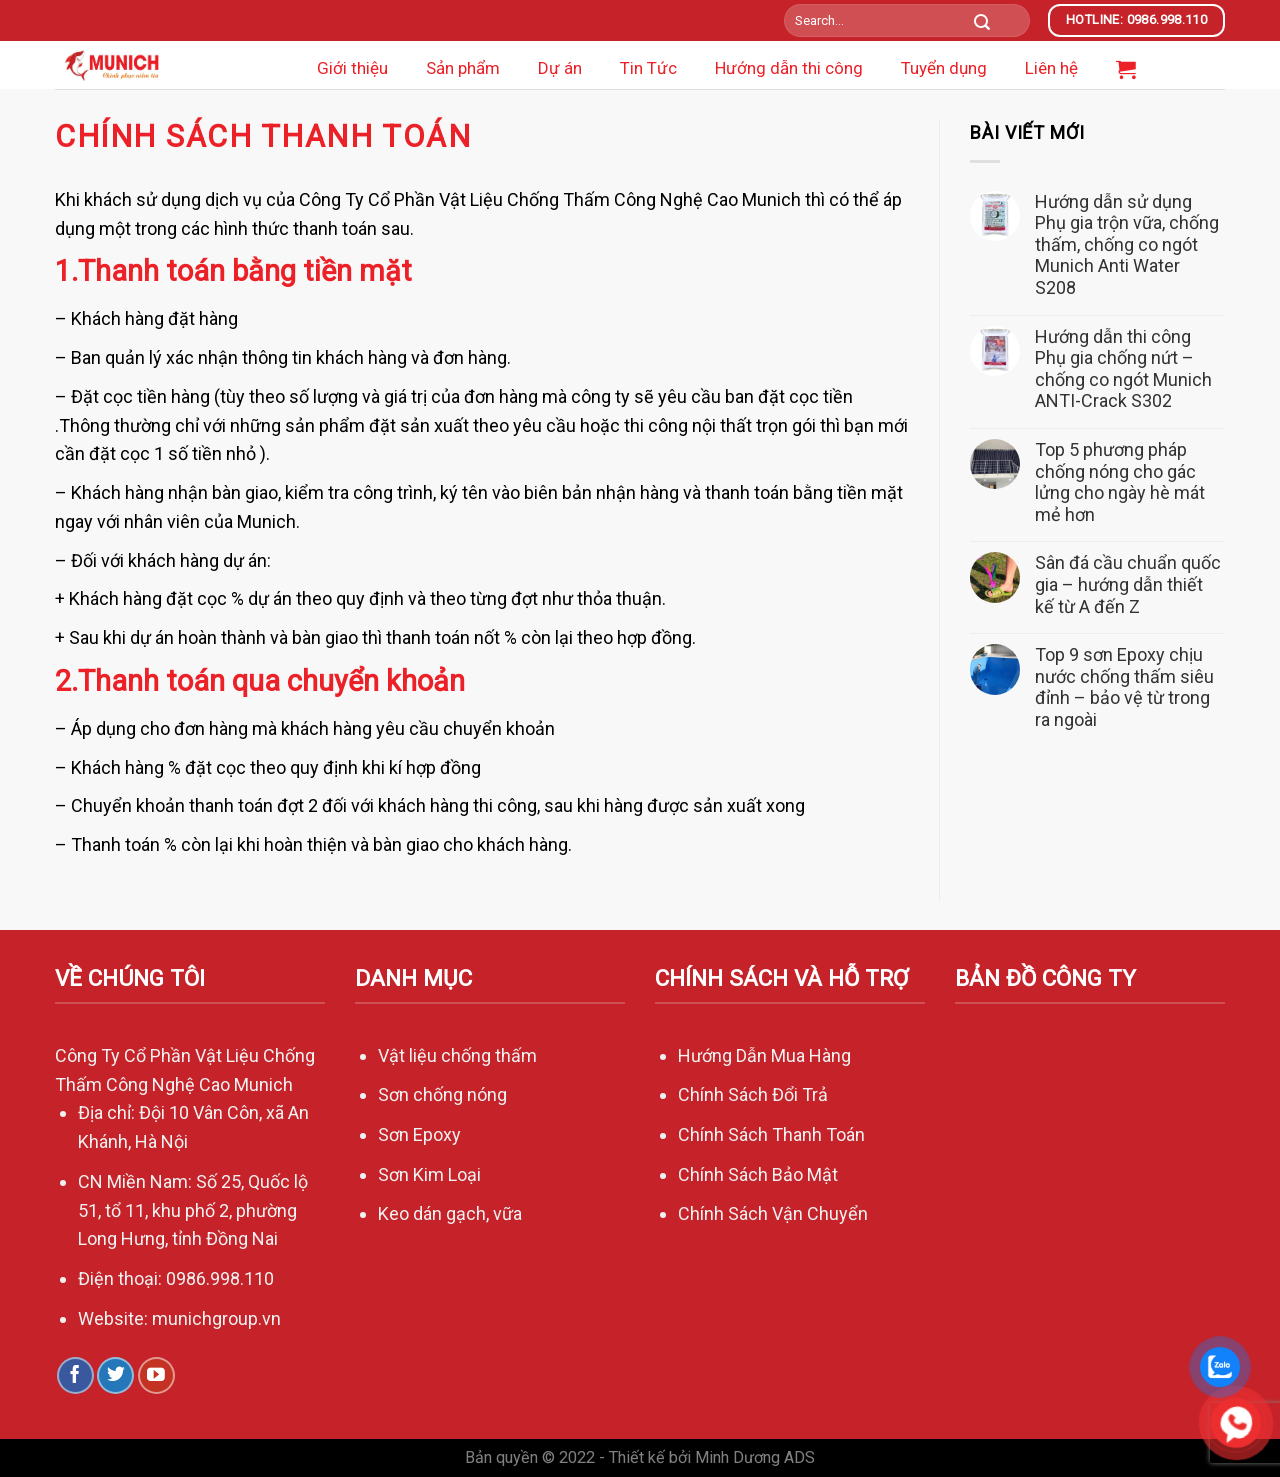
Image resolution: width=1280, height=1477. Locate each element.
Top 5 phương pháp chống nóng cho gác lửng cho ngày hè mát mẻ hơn (1120, 482)
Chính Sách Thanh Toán (771, 1134)
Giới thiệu (352, 68)
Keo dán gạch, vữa (450, 1213)
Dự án (560, 68)
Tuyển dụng (944, 68)
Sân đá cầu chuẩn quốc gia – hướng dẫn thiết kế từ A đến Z (1128, 584)
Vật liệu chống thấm (457, 1055)
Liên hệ (1051, 68)
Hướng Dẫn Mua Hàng (764, 1055)
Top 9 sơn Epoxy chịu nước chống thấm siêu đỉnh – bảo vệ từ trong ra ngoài (1124, 687)
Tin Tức (648, 68)
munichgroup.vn (216, 1318)
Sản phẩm (463, 68)
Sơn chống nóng (442, 1094)
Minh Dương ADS (755, 1457)
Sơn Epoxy (419, 1134)
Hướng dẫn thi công (789, 68)
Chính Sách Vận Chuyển (775, 1213)
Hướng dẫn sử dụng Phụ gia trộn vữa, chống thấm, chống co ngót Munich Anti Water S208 (1127, 244)
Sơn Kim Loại (429, 1174)
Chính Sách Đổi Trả (753, 1094)
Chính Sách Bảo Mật (760, 1174)
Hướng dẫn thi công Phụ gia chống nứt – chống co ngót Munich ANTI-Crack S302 (1123, 369)
